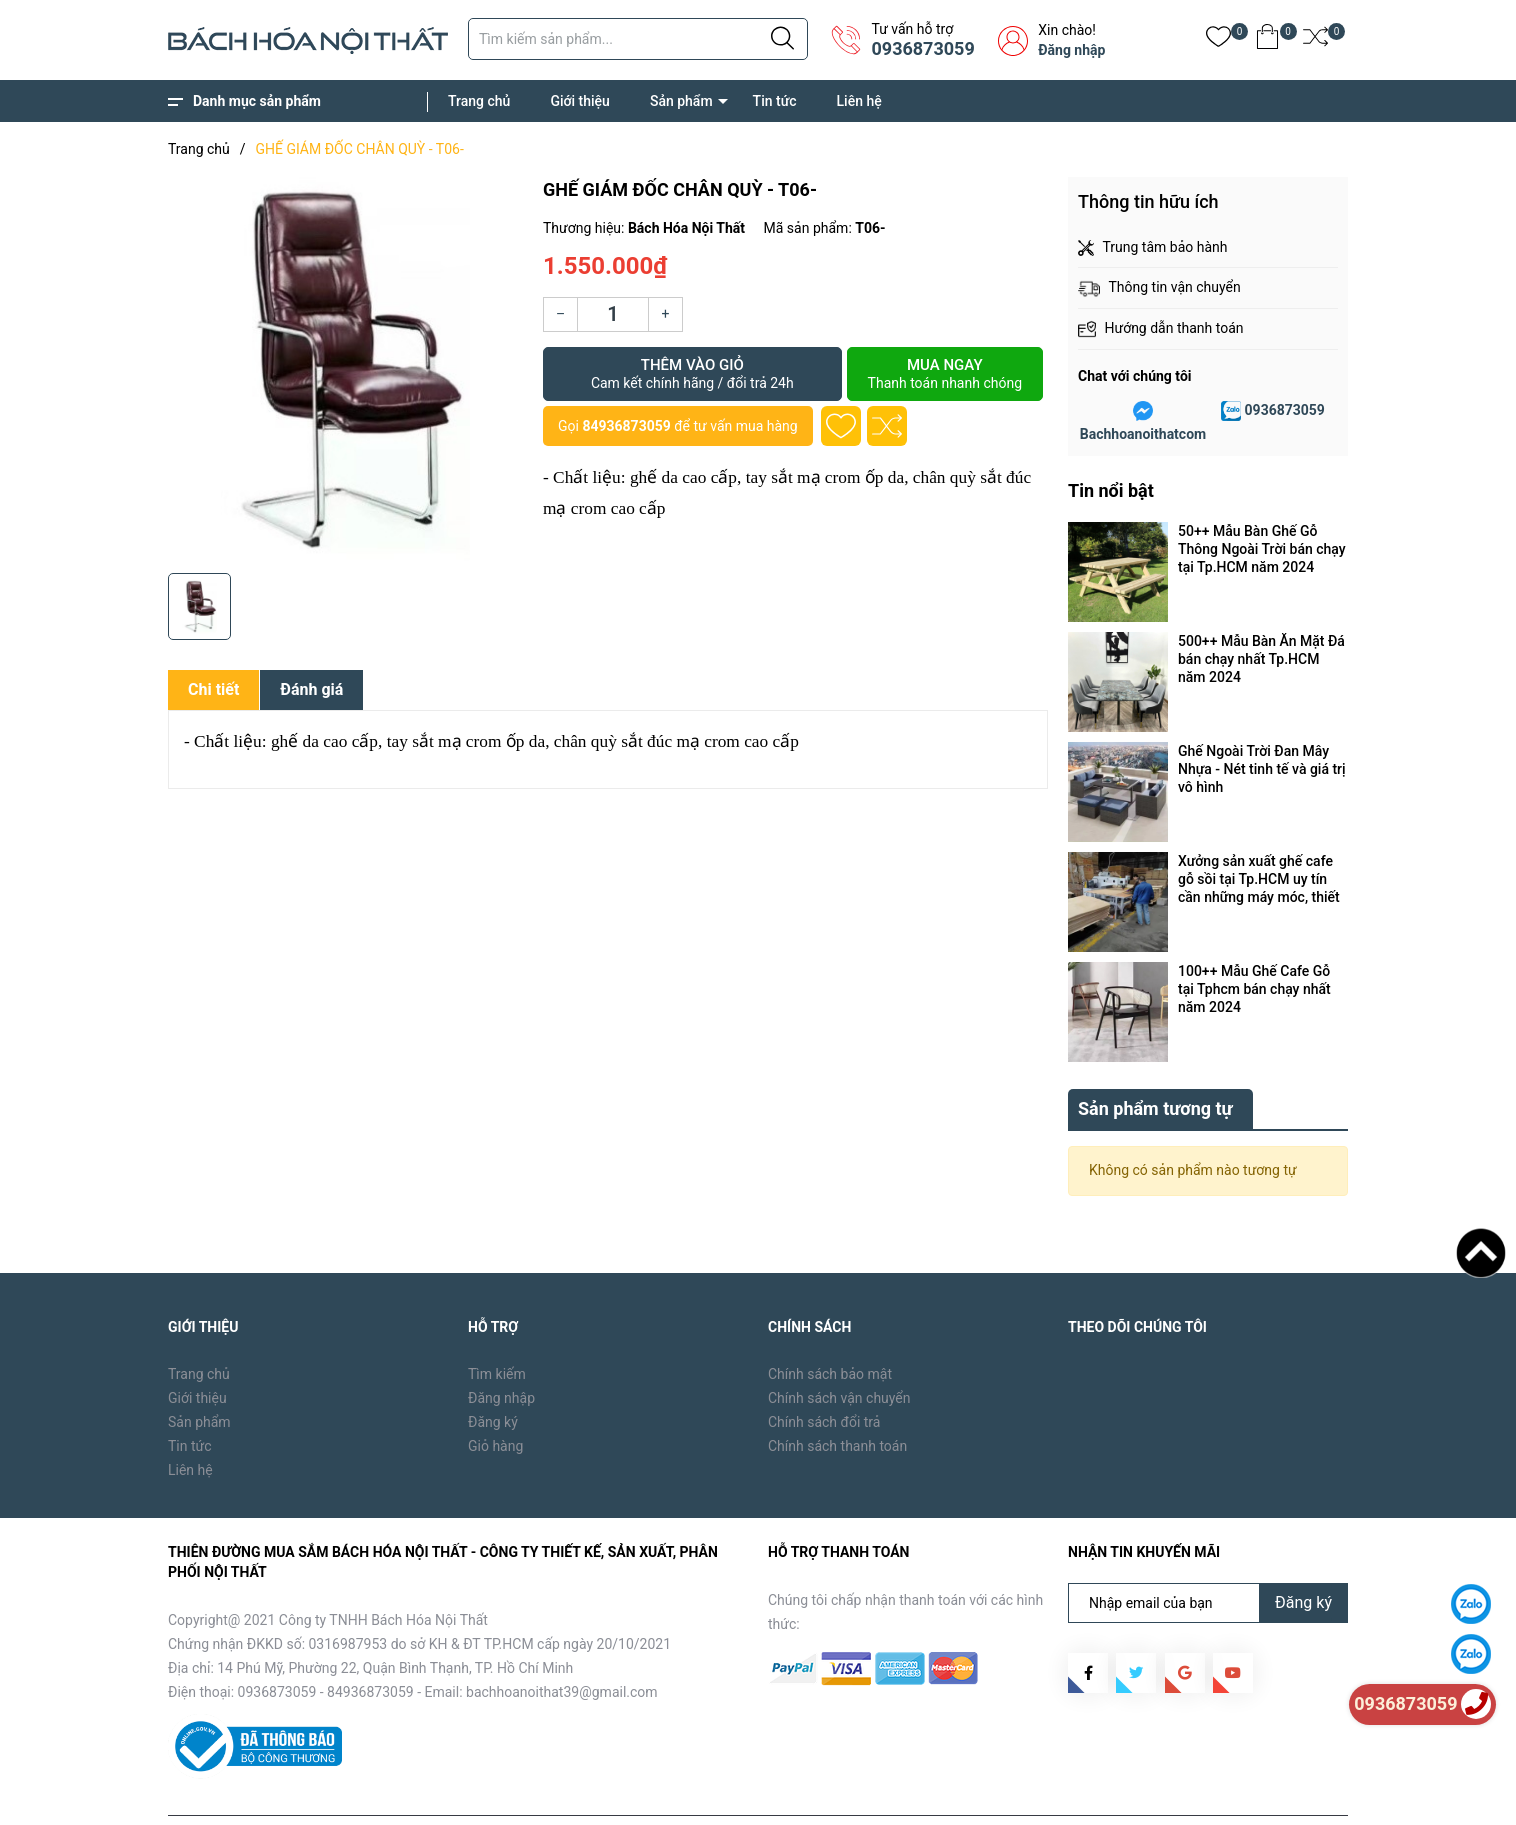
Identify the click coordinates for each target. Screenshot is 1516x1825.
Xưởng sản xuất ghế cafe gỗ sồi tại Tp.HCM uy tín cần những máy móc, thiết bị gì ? (1259, 879)
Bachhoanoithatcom (1143, 434)
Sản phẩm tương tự (1155, 1062)
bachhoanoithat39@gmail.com (562, 1646)
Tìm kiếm (497, 1328)
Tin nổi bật (1111, 490)
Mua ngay (945, 374)
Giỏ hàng (495, 1400)
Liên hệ (859, 101)
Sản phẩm (681, 101)
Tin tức (775, 101)
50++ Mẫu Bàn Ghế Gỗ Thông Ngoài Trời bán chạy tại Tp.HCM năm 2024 (1262, 549)
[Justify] (782, 39)
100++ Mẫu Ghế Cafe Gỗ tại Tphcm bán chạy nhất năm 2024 (1254, 989)
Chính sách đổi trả (824, 1376)
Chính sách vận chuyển (839, 1352)
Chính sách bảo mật (830, 1328)
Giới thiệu (580, 101)
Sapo (489, 1795)
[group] (345, 370)
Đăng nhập (1071, 50)
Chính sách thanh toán (837, 1400)
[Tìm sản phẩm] (638, 39)
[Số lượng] (613, 314)
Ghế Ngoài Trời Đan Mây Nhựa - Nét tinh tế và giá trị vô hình (1262, 769)
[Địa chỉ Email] (1208, 1557)
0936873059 (922, 48)
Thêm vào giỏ (692, 374)
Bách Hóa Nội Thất (338, 1795)
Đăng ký (493, 1376)
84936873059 (626, 426)
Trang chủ (479, 101)
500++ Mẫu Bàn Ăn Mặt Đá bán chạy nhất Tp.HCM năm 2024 (1261, 659)
